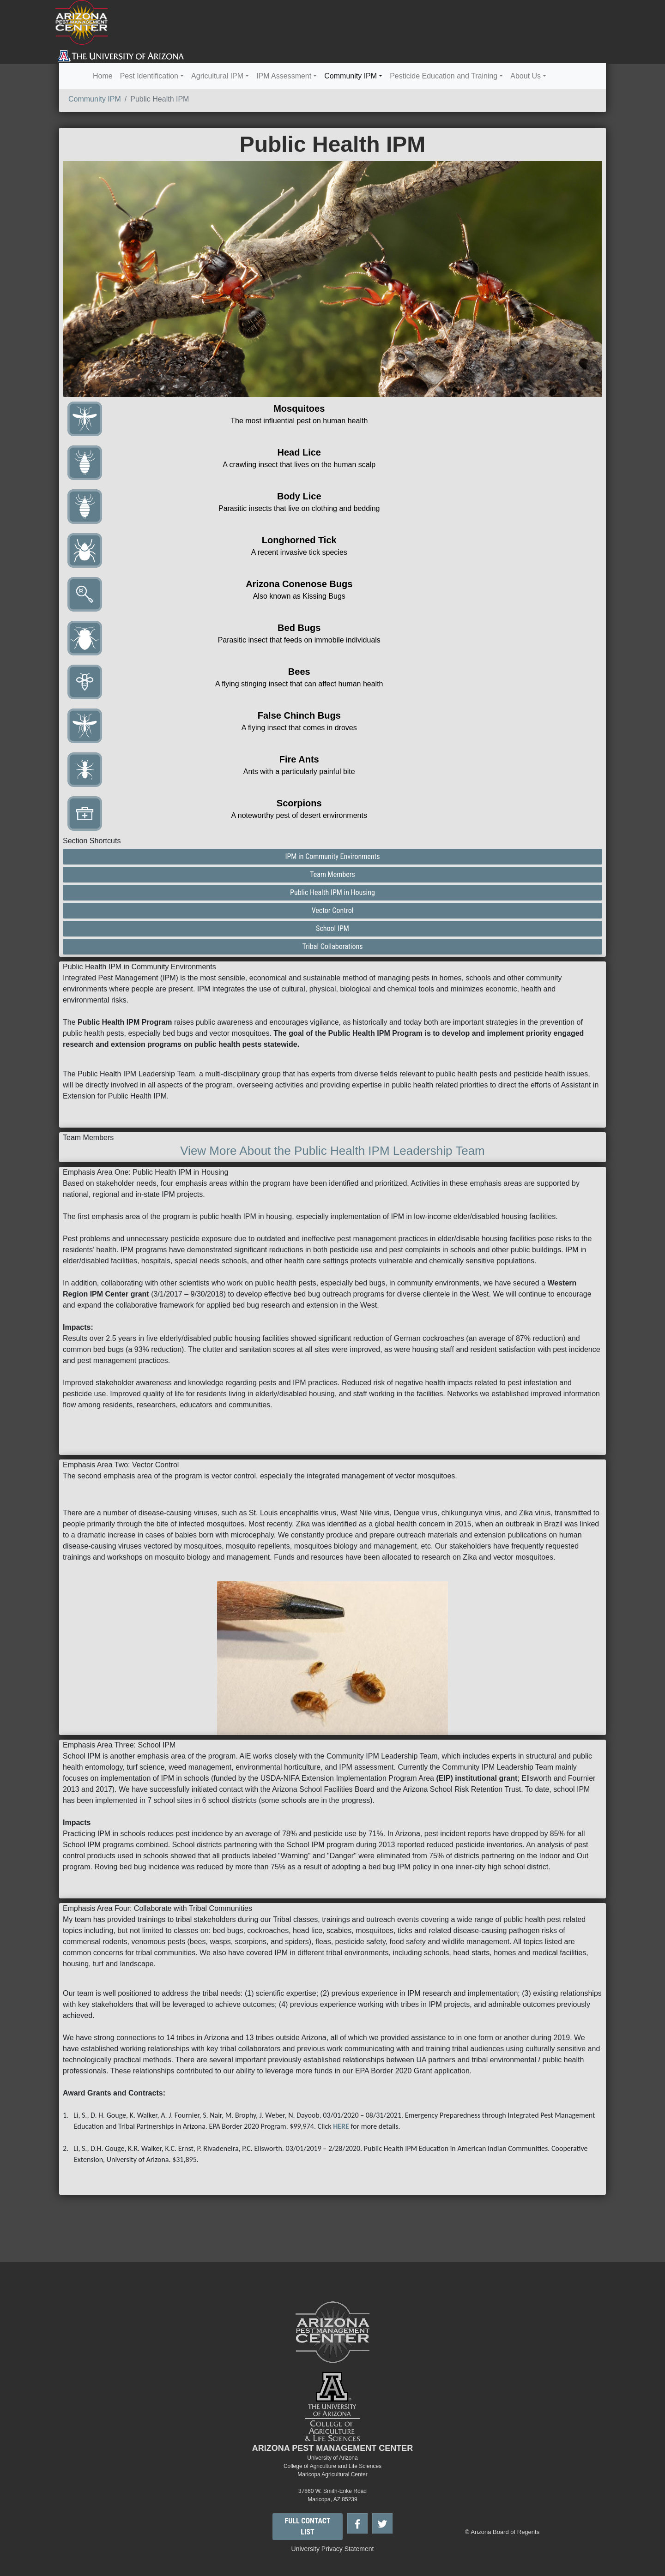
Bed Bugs (299, 628)
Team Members (332, 874)
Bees (299, 672)
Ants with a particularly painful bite (299, 771)
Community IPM (350, 76)
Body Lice (299, 496)
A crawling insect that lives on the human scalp (299, 464)
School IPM (332, 928)
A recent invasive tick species (299, 552)
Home (103, 76)
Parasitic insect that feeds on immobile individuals (299, 640)
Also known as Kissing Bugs (299, 596)
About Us (525, 76)
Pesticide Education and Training (443, 76)
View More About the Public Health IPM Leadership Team (332, 1151)
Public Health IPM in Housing (332, 892)
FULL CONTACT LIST (308, 2526)
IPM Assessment (283, 76)
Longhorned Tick (299, 540)
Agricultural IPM (217, 76)
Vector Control (333, 910)
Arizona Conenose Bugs (299, 584)
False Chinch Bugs (299, 715)
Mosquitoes (299, 408)
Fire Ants (299, 759)
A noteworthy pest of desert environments (299, 815)
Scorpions (299, 803)
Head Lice (299, 452)
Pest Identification (149, 76)
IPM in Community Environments (332, 856)
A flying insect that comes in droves (299, 728)
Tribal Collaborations (332, 946)
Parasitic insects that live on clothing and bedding (299, 508)
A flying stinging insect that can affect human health (299, 684)
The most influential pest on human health (299, 421)
